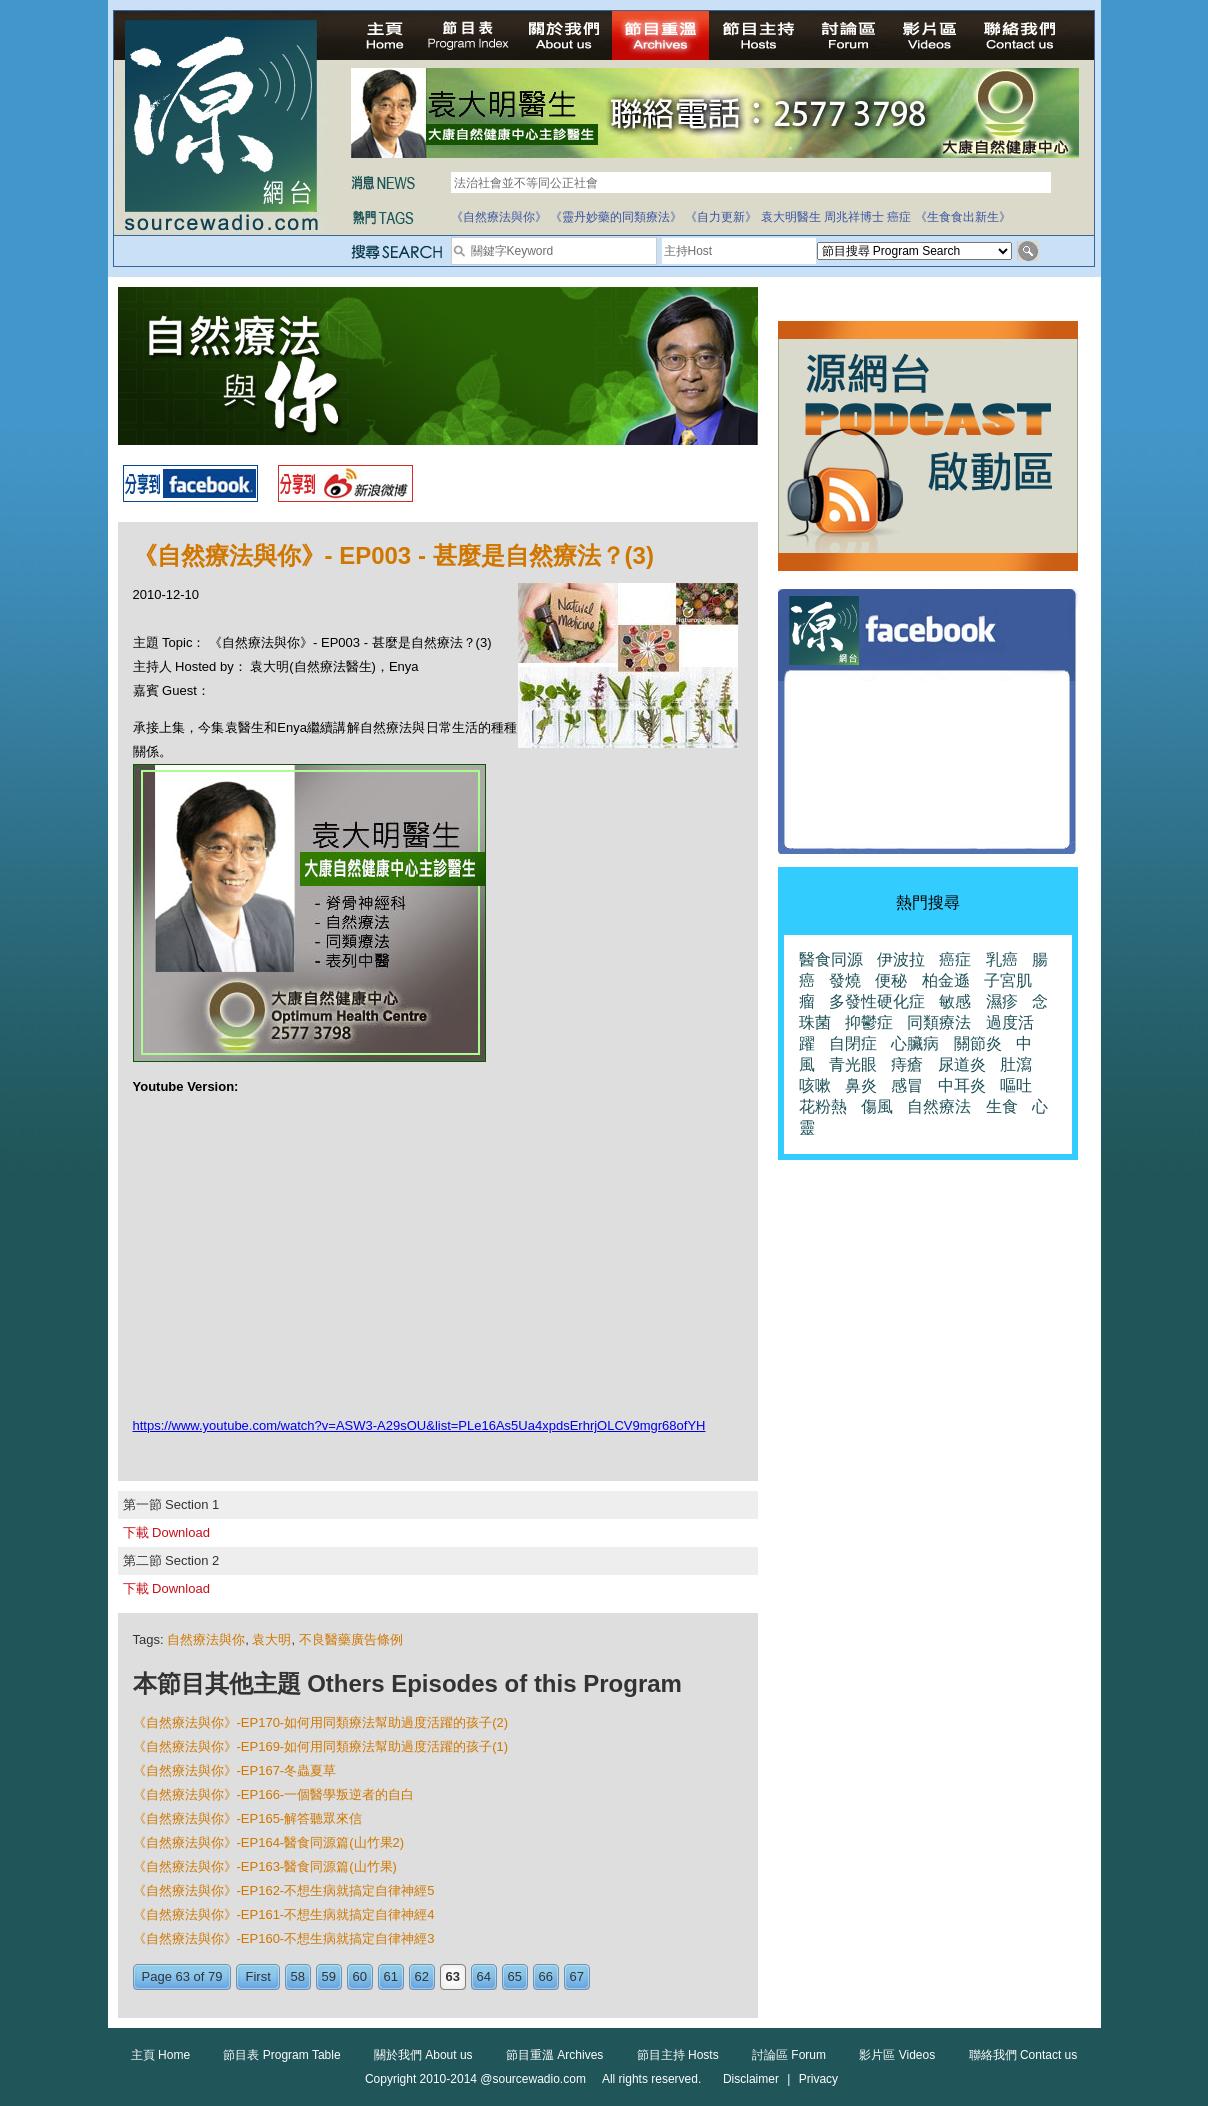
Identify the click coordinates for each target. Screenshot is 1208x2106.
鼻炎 (861, 1085)
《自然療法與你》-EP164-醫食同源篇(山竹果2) (269, 1842)
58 (298, 1976)
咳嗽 (815, 1085)
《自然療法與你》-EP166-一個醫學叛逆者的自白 (274, 1794)
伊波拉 (901, 959)
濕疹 (1002, 1001)
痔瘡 (907, 1064)
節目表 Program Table (281, 2055)
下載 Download (166, 1532)
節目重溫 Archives (554, 2055)
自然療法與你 (206, 1639)
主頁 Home (160, 2055)
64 (484, 1976)
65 (515, 1976)
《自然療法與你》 (499, 217)
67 (577, 1976)
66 (546, 1976)
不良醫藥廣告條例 (351, 1639)
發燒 (845, 980)
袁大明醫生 (791, 217)
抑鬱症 (869, 1022)
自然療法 (939, 1106)
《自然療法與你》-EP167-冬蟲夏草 (235, 1770)
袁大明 (271, 1639)
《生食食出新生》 (963, 217)
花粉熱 (823, 1106)
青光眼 (853, 1064)
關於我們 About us (423, 2055)
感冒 (907, 1085)
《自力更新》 (721, 217)
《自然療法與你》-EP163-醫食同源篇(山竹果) (265, 1866)
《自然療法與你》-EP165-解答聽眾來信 (248, 1818)
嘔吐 (1016, 1085)
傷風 (877, 1106)
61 (391, 1976)
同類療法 (939, 1022)
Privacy (818, 2079)
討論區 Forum (789, 2055)
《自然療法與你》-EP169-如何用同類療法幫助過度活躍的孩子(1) (321, 1746)
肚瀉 (1016, 1064)
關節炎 (978, 1043)
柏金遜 (946, 980)
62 (422, 1976)
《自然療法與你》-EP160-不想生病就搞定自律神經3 (284, 1938)
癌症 (899, 217)
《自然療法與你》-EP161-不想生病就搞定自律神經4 (284, 1914)
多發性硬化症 (877, 1001)
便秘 (891, 980)
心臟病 (915, 1043)
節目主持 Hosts (678, 2055)
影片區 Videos (897, 2055)
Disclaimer (751, 2079)
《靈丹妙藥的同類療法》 (616, 217)
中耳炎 (962, 1085)
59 (329, 1976)
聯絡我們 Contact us (1023, 2055)
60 (360, 1976)
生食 (1002, 1106)
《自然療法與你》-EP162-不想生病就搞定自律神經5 (284, 1890)
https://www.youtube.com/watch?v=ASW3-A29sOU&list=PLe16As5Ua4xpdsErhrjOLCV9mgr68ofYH (419, 1425)
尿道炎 (962, 1064)
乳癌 (1002, 959)
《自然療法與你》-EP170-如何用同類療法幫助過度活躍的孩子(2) (321, 1722)
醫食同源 (831, 959)
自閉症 (853, 1043)
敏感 (955, 1001)
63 (453, 1976)
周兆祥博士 (854, 217)
